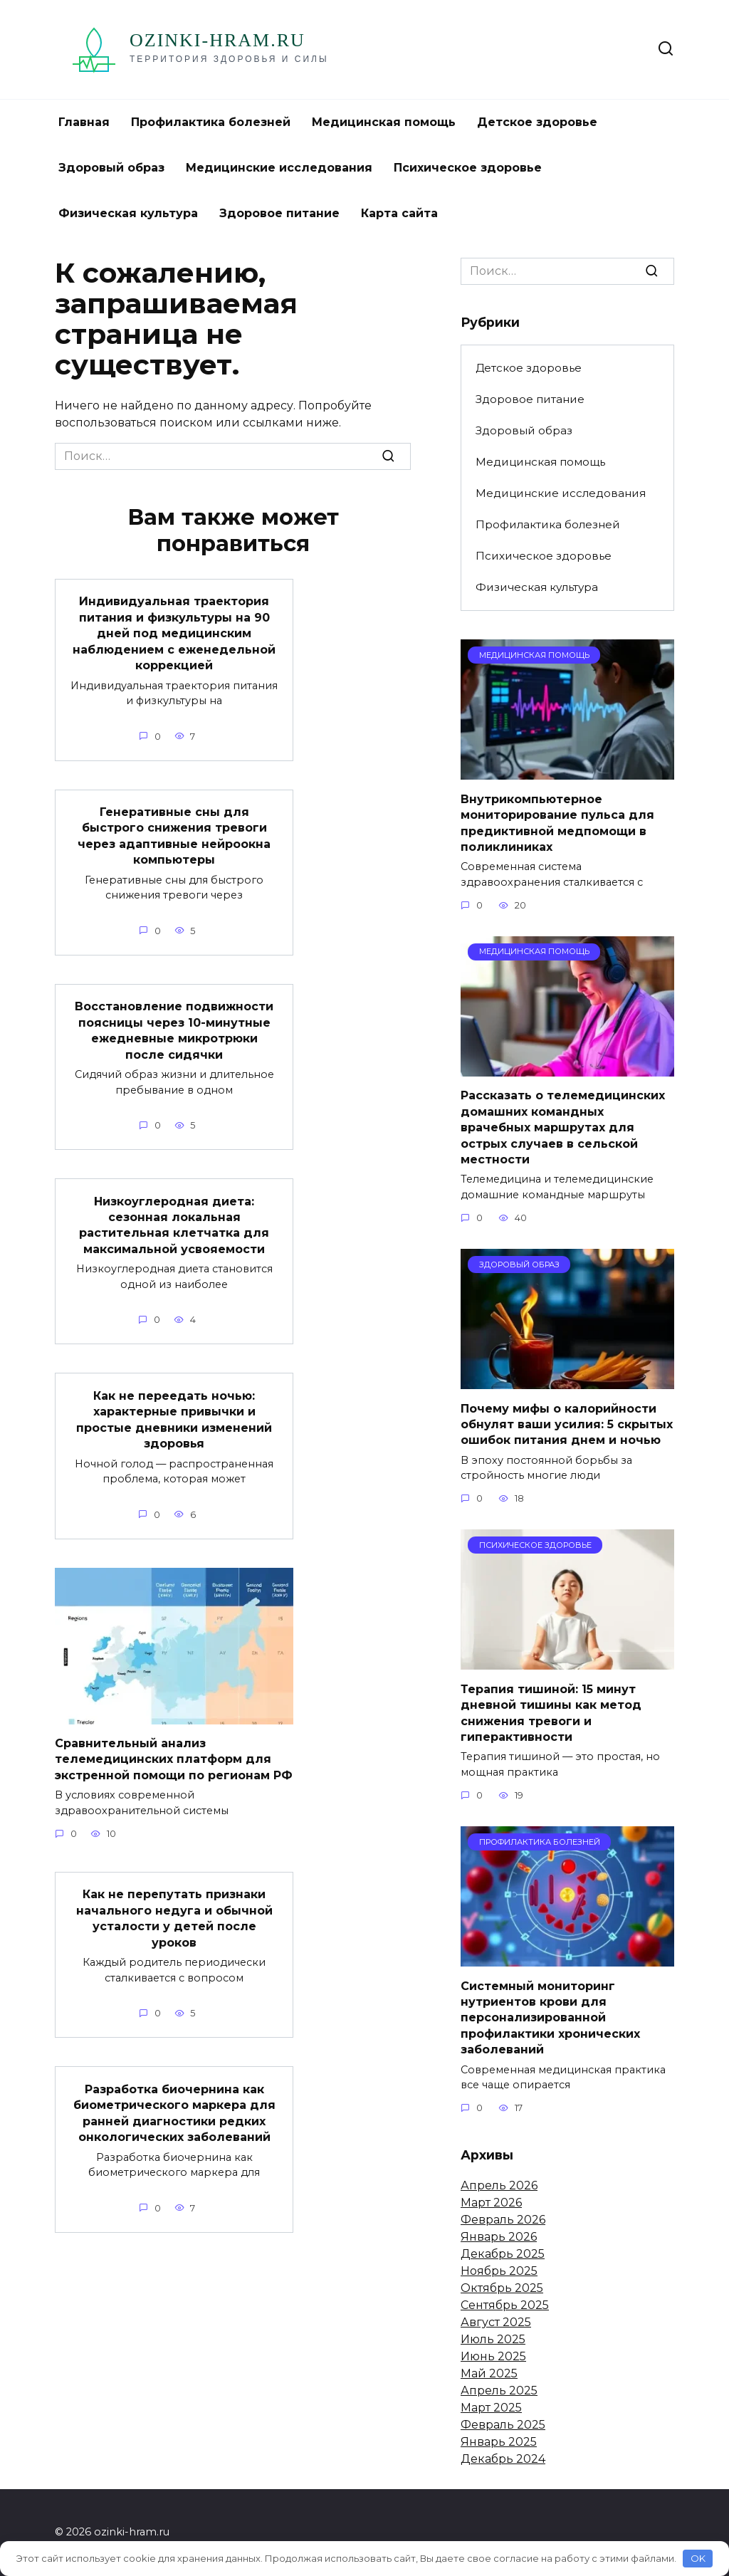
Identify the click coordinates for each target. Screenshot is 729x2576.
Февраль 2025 (503, 2424)
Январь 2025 (499, 2442)
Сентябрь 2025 (505, 2305)
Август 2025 (496, 2322)
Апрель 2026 (499, 2185)
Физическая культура (128, 213)
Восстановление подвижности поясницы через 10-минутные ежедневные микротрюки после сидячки (174, 1029)
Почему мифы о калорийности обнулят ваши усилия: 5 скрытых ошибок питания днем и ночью (567, 1424)
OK (698, 2558)
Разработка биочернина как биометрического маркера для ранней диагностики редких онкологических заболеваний (174, 2111)
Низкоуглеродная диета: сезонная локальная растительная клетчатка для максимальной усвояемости (174, 1224)
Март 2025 (491, 2407)
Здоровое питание (279, 213)
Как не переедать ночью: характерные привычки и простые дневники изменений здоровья (174, 1418)
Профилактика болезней (210, 122)
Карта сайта (399, 213)
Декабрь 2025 (503, 2254)
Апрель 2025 (499, 2390)
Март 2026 (491, 2202)
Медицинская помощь (384, 122)
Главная (84, 122)
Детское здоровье (537, 122)
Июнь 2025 (493, 2356)
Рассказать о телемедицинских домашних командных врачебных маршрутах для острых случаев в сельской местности (563, 1127)
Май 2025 (489, 2373)
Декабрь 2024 (503, 2459)
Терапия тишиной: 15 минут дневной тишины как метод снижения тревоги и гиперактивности (551, 1712)
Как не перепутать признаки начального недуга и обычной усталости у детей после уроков (174, 1917)
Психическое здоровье (468, 167)
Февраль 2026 (503, 2219)
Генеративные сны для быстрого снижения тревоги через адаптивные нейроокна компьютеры (174, 835)
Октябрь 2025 (502, 2288)
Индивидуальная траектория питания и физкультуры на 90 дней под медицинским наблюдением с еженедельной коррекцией (174, 633)
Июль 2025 (493, 2339)
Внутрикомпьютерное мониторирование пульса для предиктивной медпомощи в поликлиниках (557, 822)
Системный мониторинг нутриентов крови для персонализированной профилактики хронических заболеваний (550, 2017)
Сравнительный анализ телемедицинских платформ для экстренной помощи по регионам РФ (174, 1758)
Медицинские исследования (279, 167)
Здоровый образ (111, 167)
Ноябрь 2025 (499, 2271)
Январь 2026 (499, 2236)
